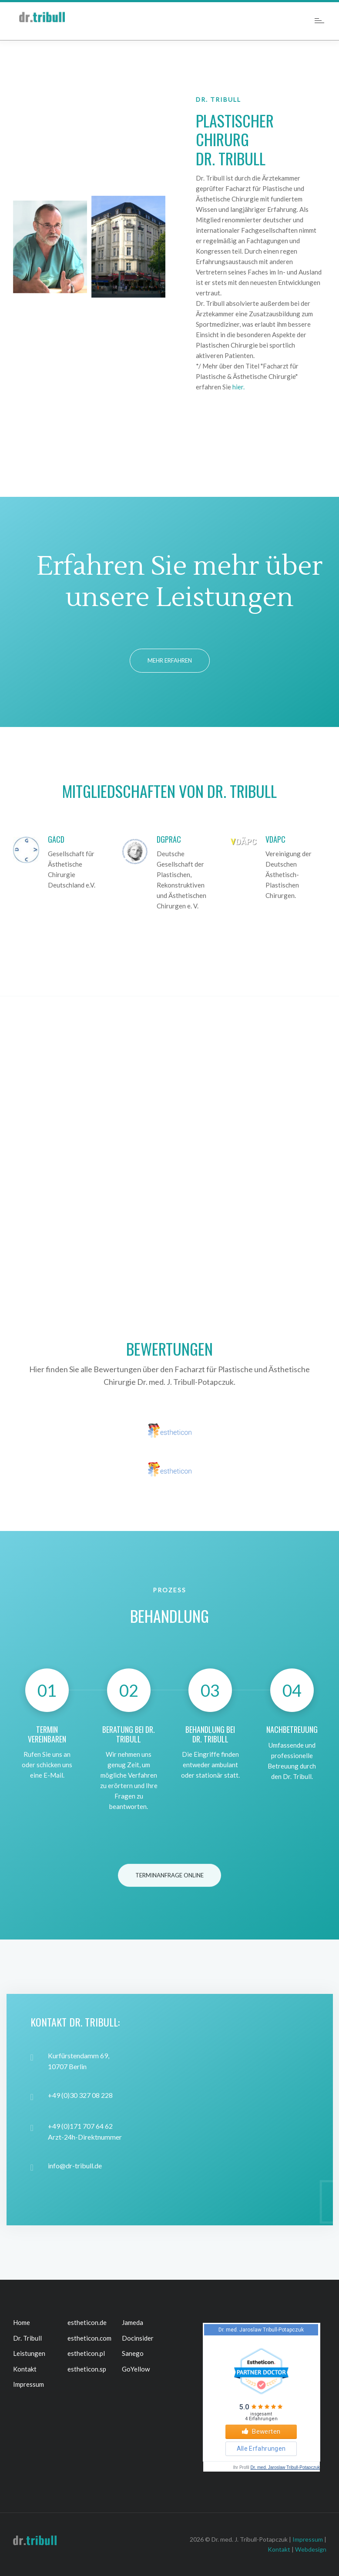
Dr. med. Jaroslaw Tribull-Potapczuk (285, 2467)
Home (21, 2322)
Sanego (133, 2353)
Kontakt (25, 2369)
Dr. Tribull (27, 2338)
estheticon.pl (86, 2353)
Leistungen (29, 2353)
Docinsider (138, 2338)
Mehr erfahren (170, 660)
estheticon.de (87, 2322)
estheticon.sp (86, 2369)
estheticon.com (89, 2338)
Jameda (132, 2322)
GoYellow (136, 2369)
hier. (238, 387)
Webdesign (310, 2549)
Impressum (28, 2384)
